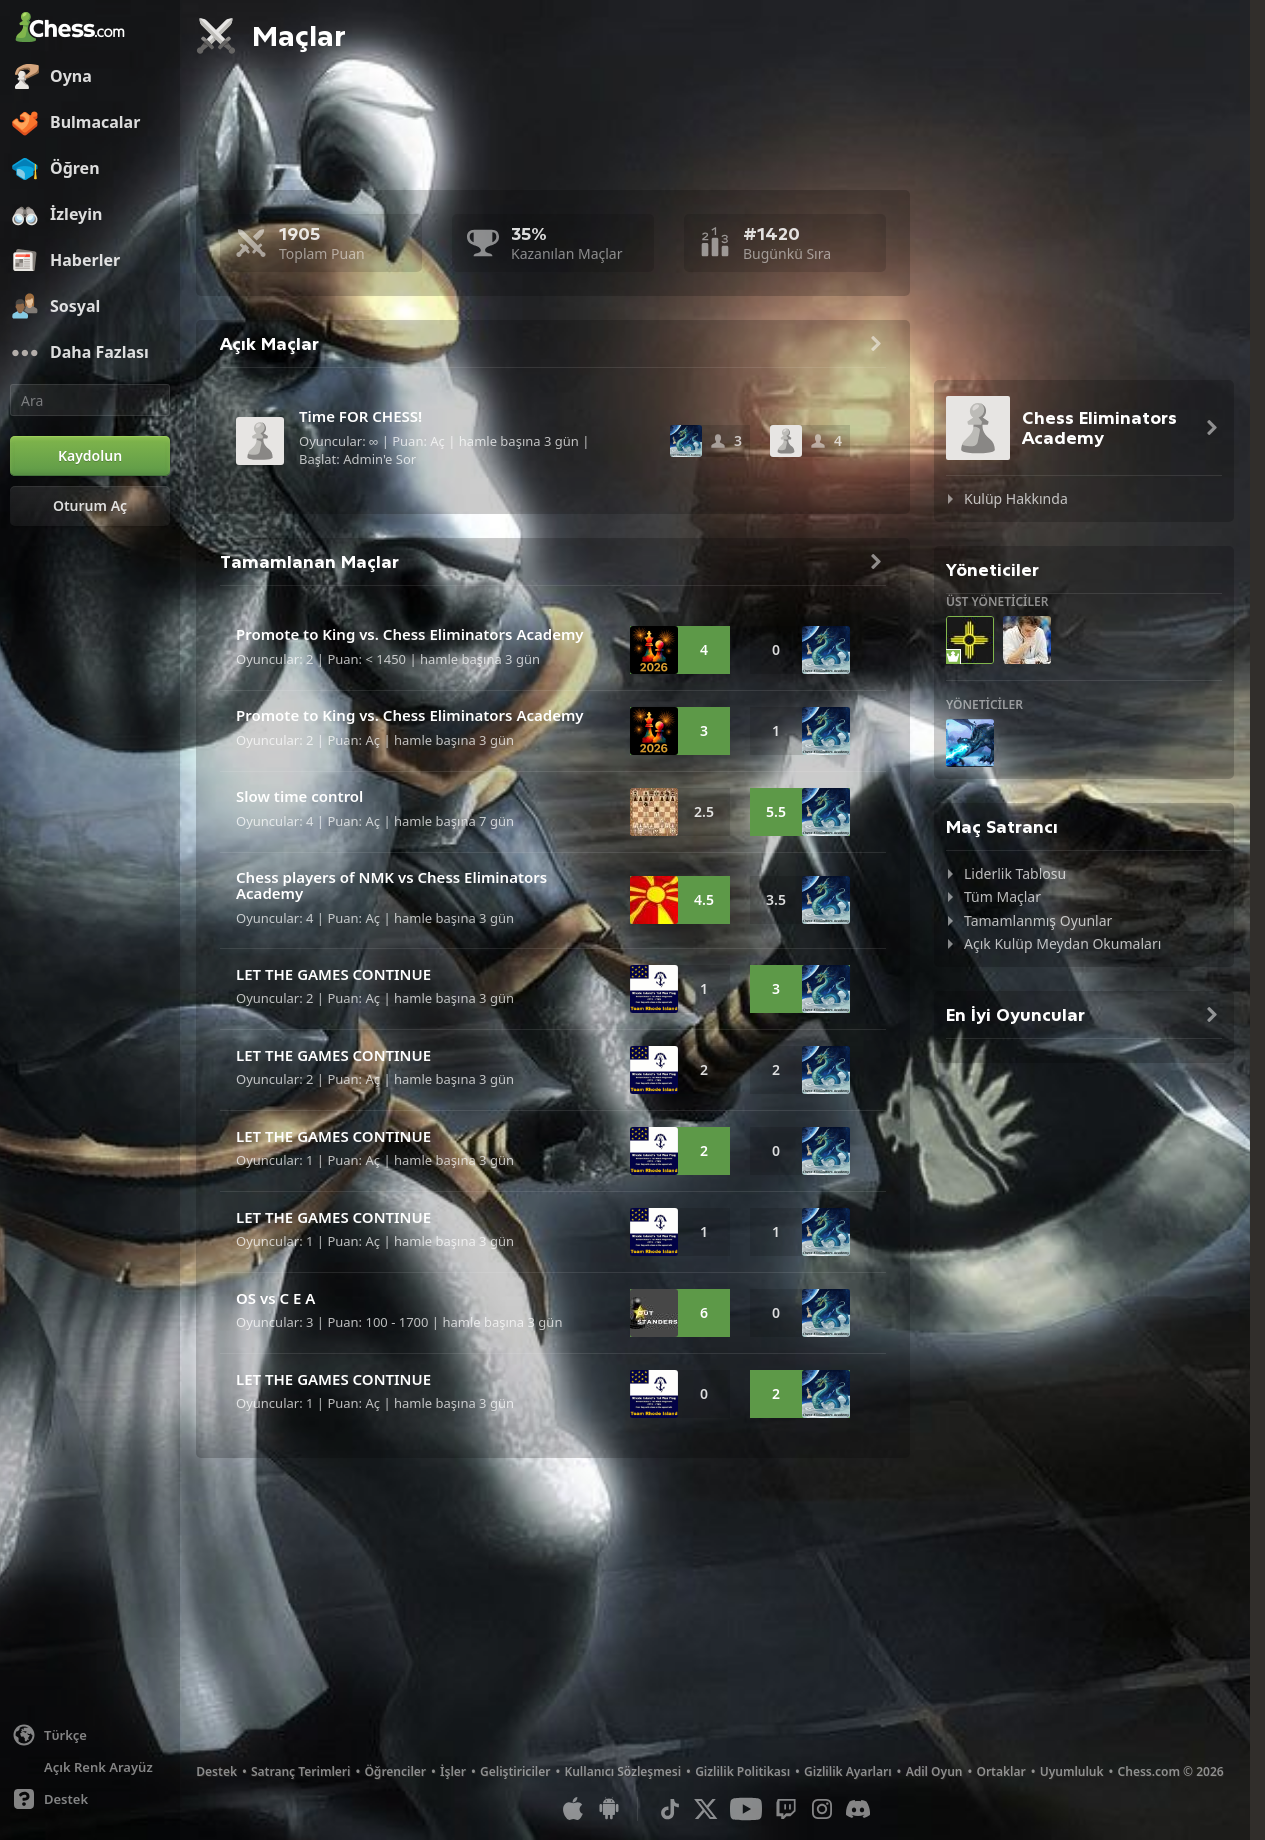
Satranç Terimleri (300, 1771)
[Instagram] (822, 1809)
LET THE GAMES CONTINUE (333, 974)
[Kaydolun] (90, 456)
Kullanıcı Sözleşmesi (622, 1771)
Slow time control (299, 796)
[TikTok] (670, 1809)
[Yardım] (90, 1799)
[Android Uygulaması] (609, 1809)
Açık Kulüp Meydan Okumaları (1062, 943)
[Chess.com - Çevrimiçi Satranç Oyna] (90, 29)
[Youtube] (746, 1809)
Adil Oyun (934, 1771)
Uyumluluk (1072, 1771)
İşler (453, 1771)
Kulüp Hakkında (1016, 498)
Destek (216, 1771)
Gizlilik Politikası (742, 1771)
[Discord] (858, 1809)
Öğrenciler (395, 1771)
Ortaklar (1000, 1771)
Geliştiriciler (515, 1771)
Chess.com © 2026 (1171, 1771)
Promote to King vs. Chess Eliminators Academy (410, 634)
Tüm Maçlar (1002, 896)
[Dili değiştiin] (90, 1735)
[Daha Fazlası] (90, 353)
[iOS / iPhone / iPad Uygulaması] (573, 1809)
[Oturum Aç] (90, 506)
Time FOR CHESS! (360, 416)
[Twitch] (786, 1809)
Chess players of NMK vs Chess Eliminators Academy (391, 885)
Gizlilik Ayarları (848, 1771)
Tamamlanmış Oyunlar (1038, 920)
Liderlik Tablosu (1015, 873)
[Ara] (90, 400)
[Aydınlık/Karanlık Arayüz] (90, 1767)
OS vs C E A (275, 1298)
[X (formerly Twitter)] (706, 1809)
